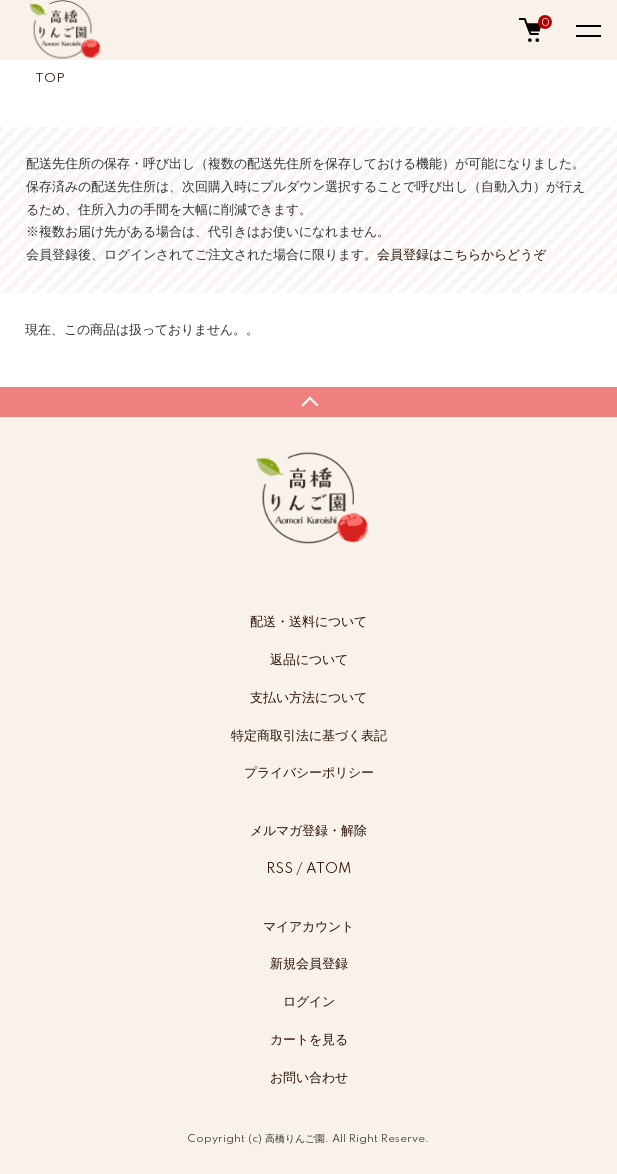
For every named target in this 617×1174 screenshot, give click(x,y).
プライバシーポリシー (309, 773)
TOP (50, 78)
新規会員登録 (309, 964)
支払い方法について (308, 698)
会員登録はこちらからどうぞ (461, 255)
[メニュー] (587, 30)
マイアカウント (308, 927)
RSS (279, 869)
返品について (309, 660)
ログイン (309, 1002)
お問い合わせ (309, 1078)
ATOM (328, 869)
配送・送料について (308, 622)
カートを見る (309, 1040)
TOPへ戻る (308, 402)
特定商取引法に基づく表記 (309, 736)
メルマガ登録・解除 (308, 831)
